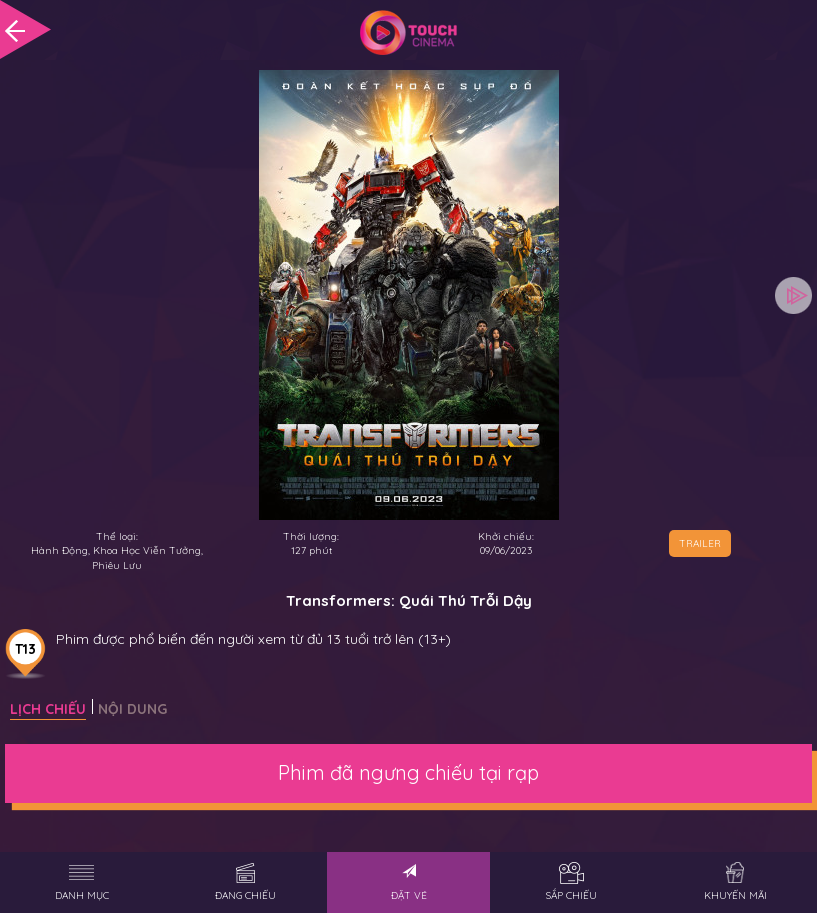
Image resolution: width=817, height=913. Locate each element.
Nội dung (132, 709)
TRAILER (700, 543)
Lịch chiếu (48, 709)
